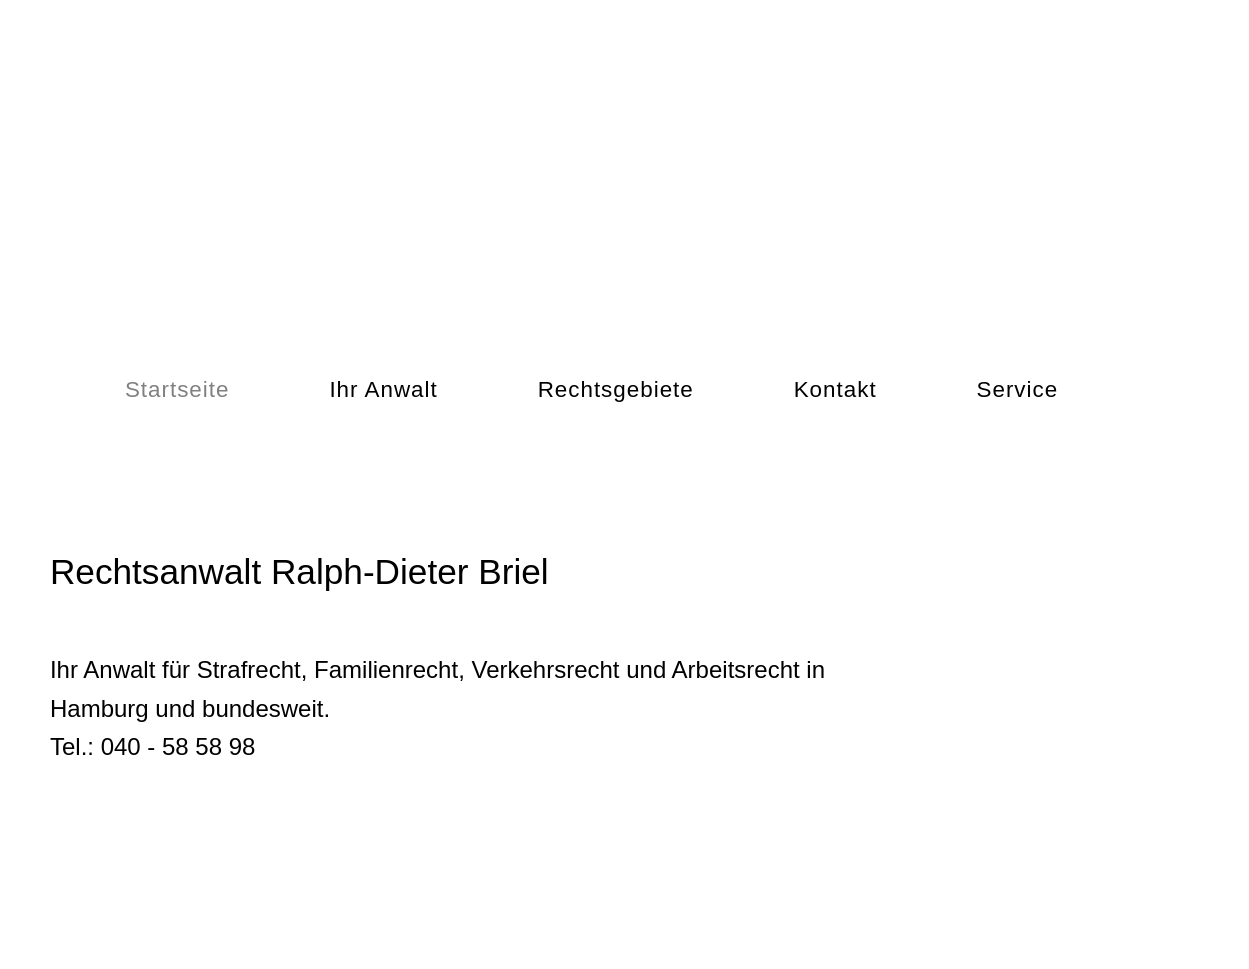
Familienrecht (386, 669)
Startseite (177, 389)
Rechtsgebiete (616, 389)
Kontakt (835, 389)
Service (1018, 389)
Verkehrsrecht (545, 669)
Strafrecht (249, 669)
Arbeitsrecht (736, 669)
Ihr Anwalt (383, 389)
